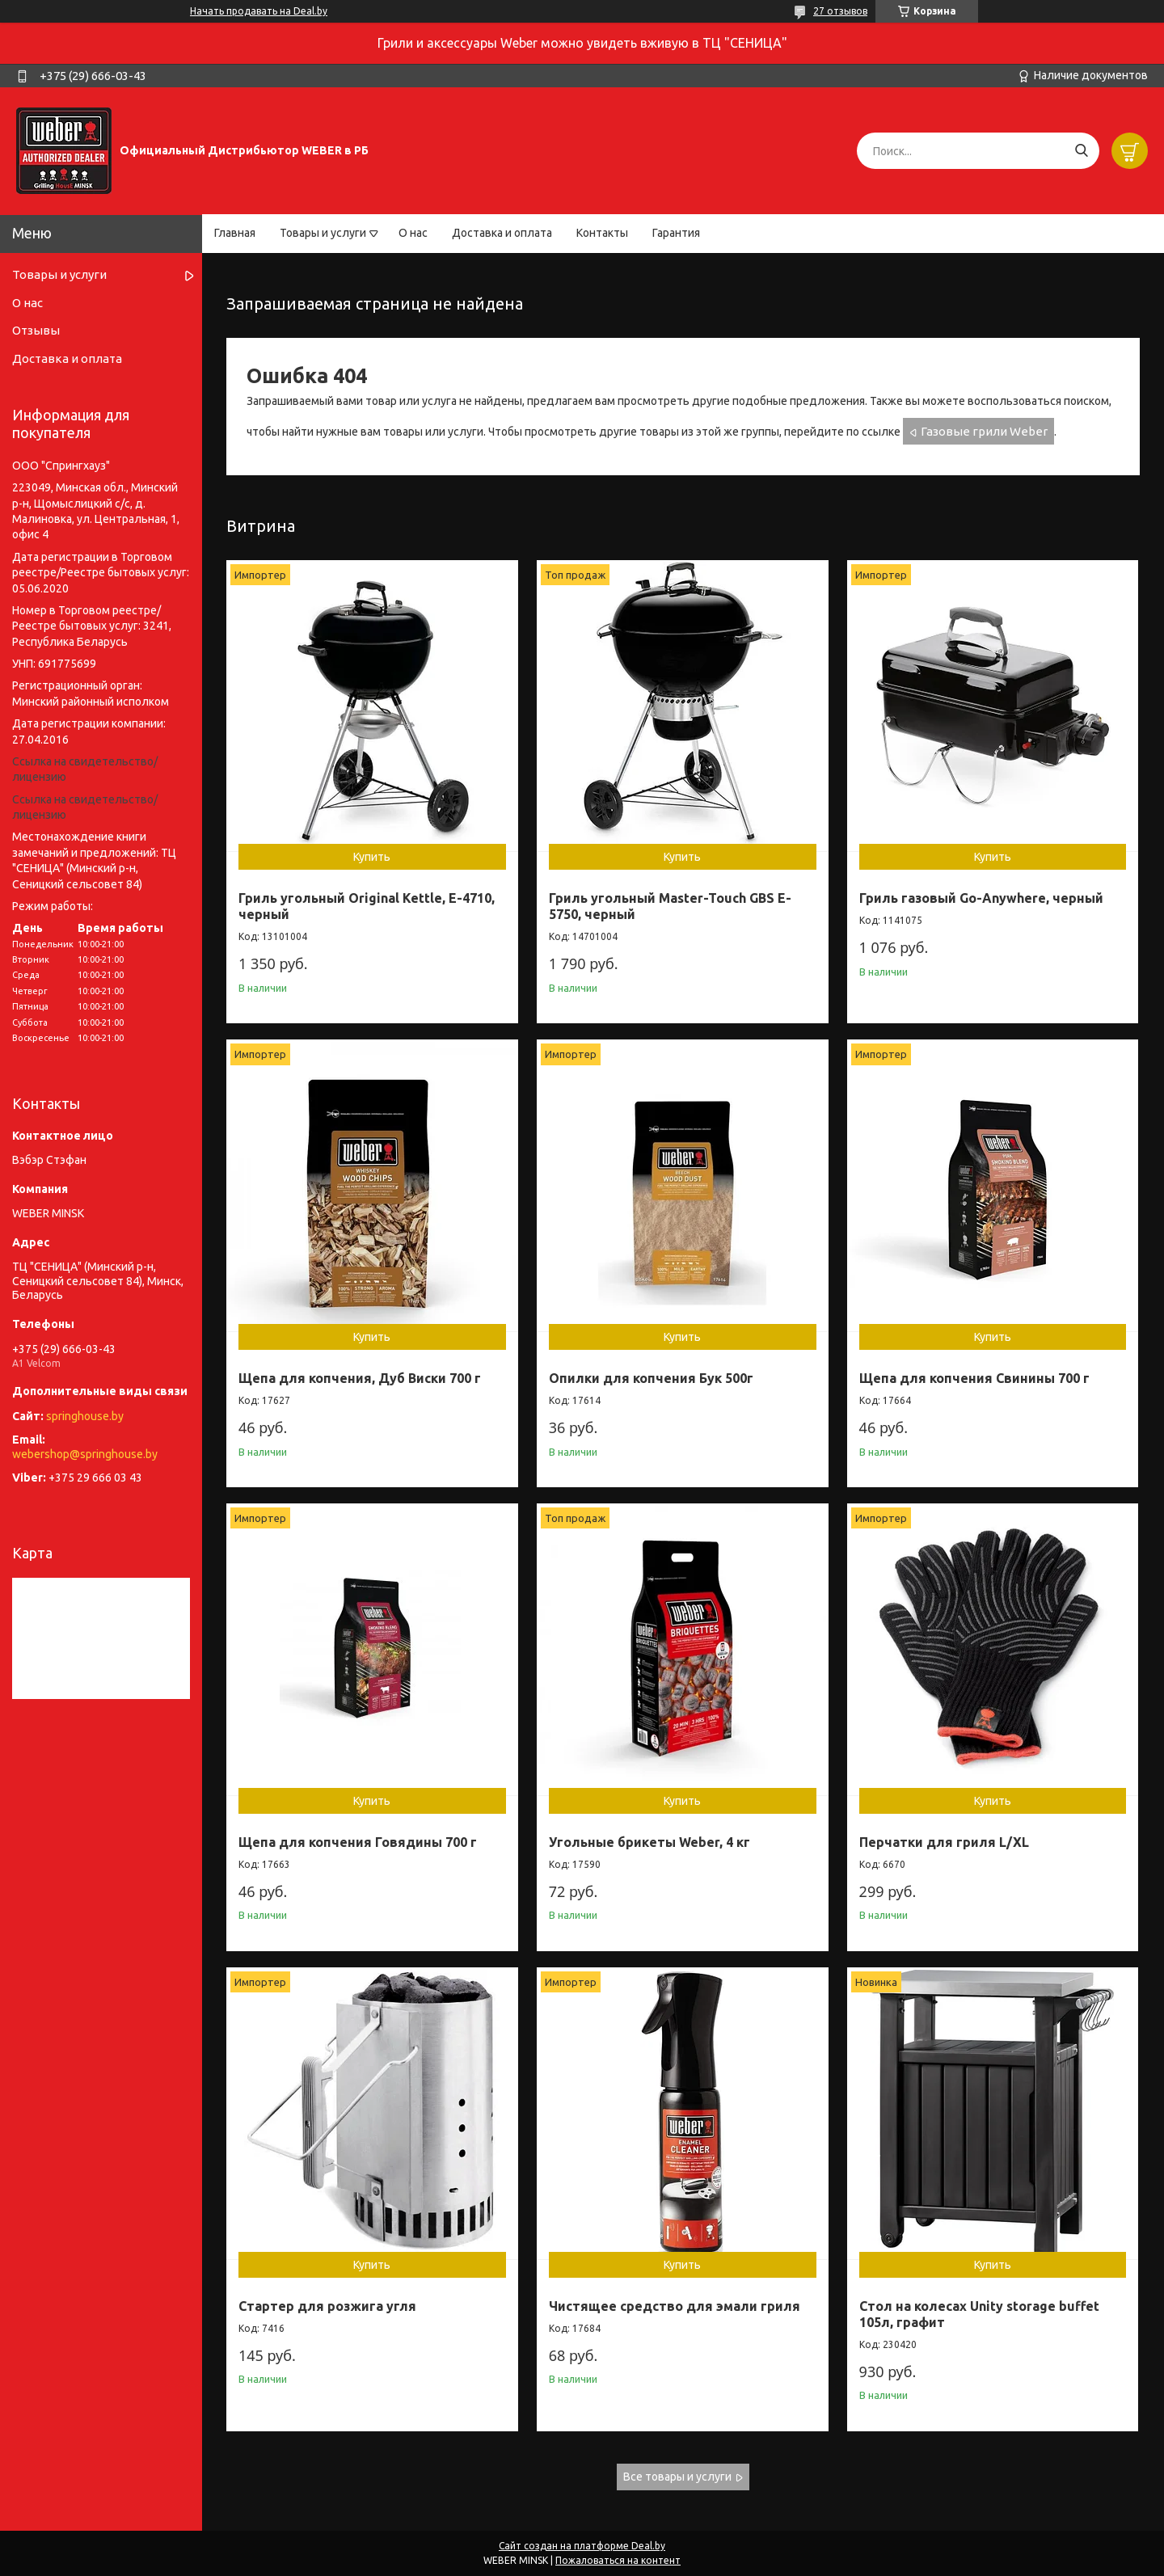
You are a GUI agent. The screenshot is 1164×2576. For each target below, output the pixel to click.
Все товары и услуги (677, 2476)
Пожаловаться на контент (618, 2560)
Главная (234, 232)
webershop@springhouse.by (85, 1454)
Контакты (602, 232)
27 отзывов (840, 11)
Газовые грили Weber (984, 431)
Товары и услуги (323, 232)
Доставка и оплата (502, 232)
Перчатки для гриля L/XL (944, 1842)
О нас (413, 232)
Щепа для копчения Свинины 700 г (974, 1378)
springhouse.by (85, 1416)
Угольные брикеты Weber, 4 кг (649, 1842)
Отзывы (36, 330)
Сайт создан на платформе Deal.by (582, 2545)
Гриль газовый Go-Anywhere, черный (981, 898)
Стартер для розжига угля (327, 2306)
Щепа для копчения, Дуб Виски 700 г (359, 1378)
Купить (371, 856)
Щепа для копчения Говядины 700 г (357, 1842)
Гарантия (676, 232)
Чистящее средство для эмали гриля (674, 2306)
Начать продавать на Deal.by (258, 11)
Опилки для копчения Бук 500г (651, 1378)
